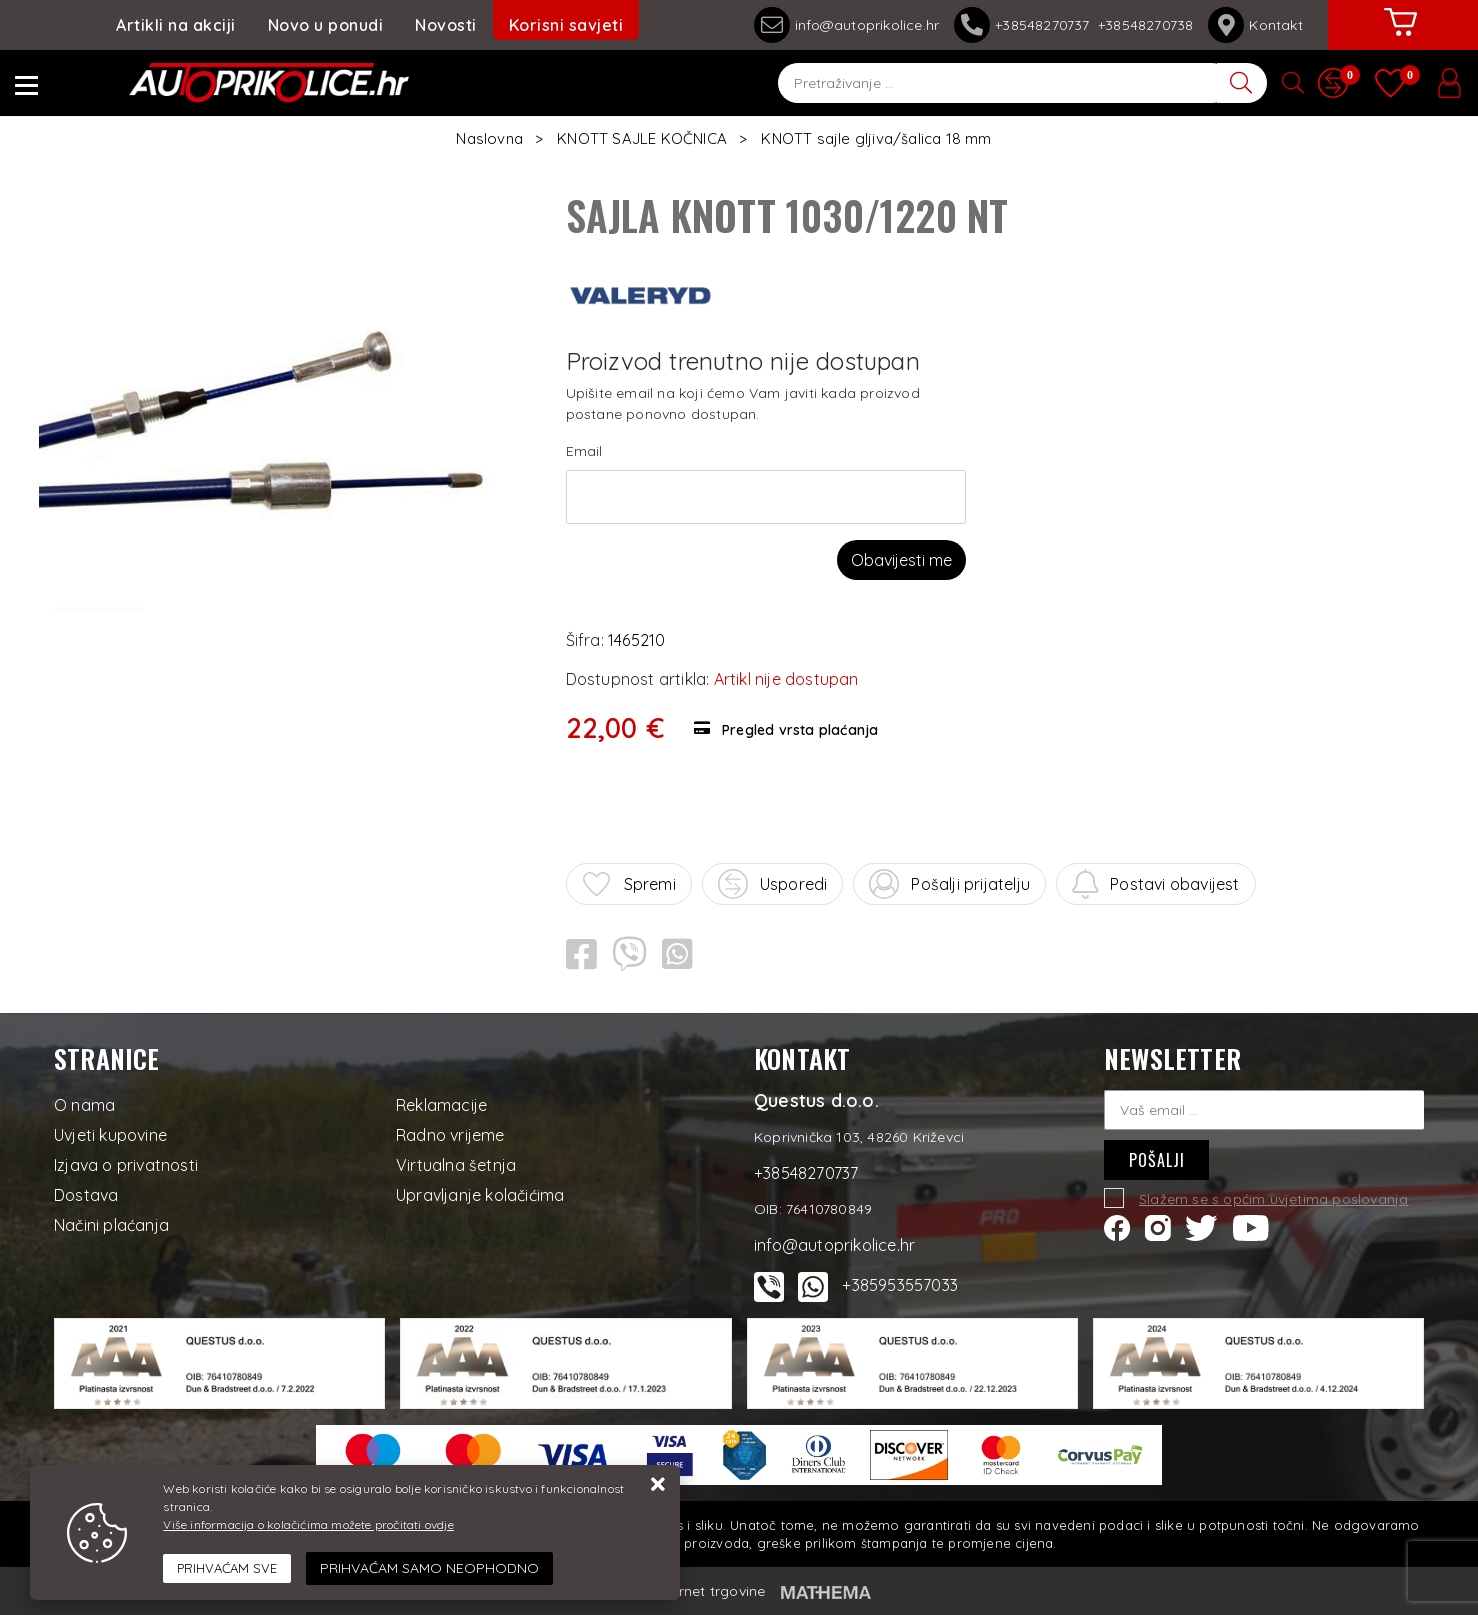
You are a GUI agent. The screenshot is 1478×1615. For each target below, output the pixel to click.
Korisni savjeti (566, 25)
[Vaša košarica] (1401, 37)
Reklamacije (441, 1105)
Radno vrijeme (450, 1135)
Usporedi (773, 884)
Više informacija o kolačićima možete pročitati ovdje (308, 1524)
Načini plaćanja (111, 1225)
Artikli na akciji (176, 25)
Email (584, 451)
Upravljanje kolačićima (480, 1195)
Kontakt (1255, 25)
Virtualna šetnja (456, 1165)
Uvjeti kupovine (110, 1135)
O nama (84, 1105)
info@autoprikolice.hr (846, 25)
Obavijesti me (901, 560)
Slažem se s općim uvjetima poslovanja (1273, 1199)
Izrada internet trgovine (686, 1591)
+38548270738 (1145, 25)
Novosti (446, 25)
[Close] (227, 1569)
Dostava (86, 1195)
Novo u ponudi (326, 25)
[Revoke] (429, 1568)
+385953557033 (900, 1285)
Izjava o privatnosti (126, 1165)
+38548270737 (1026, 25)
